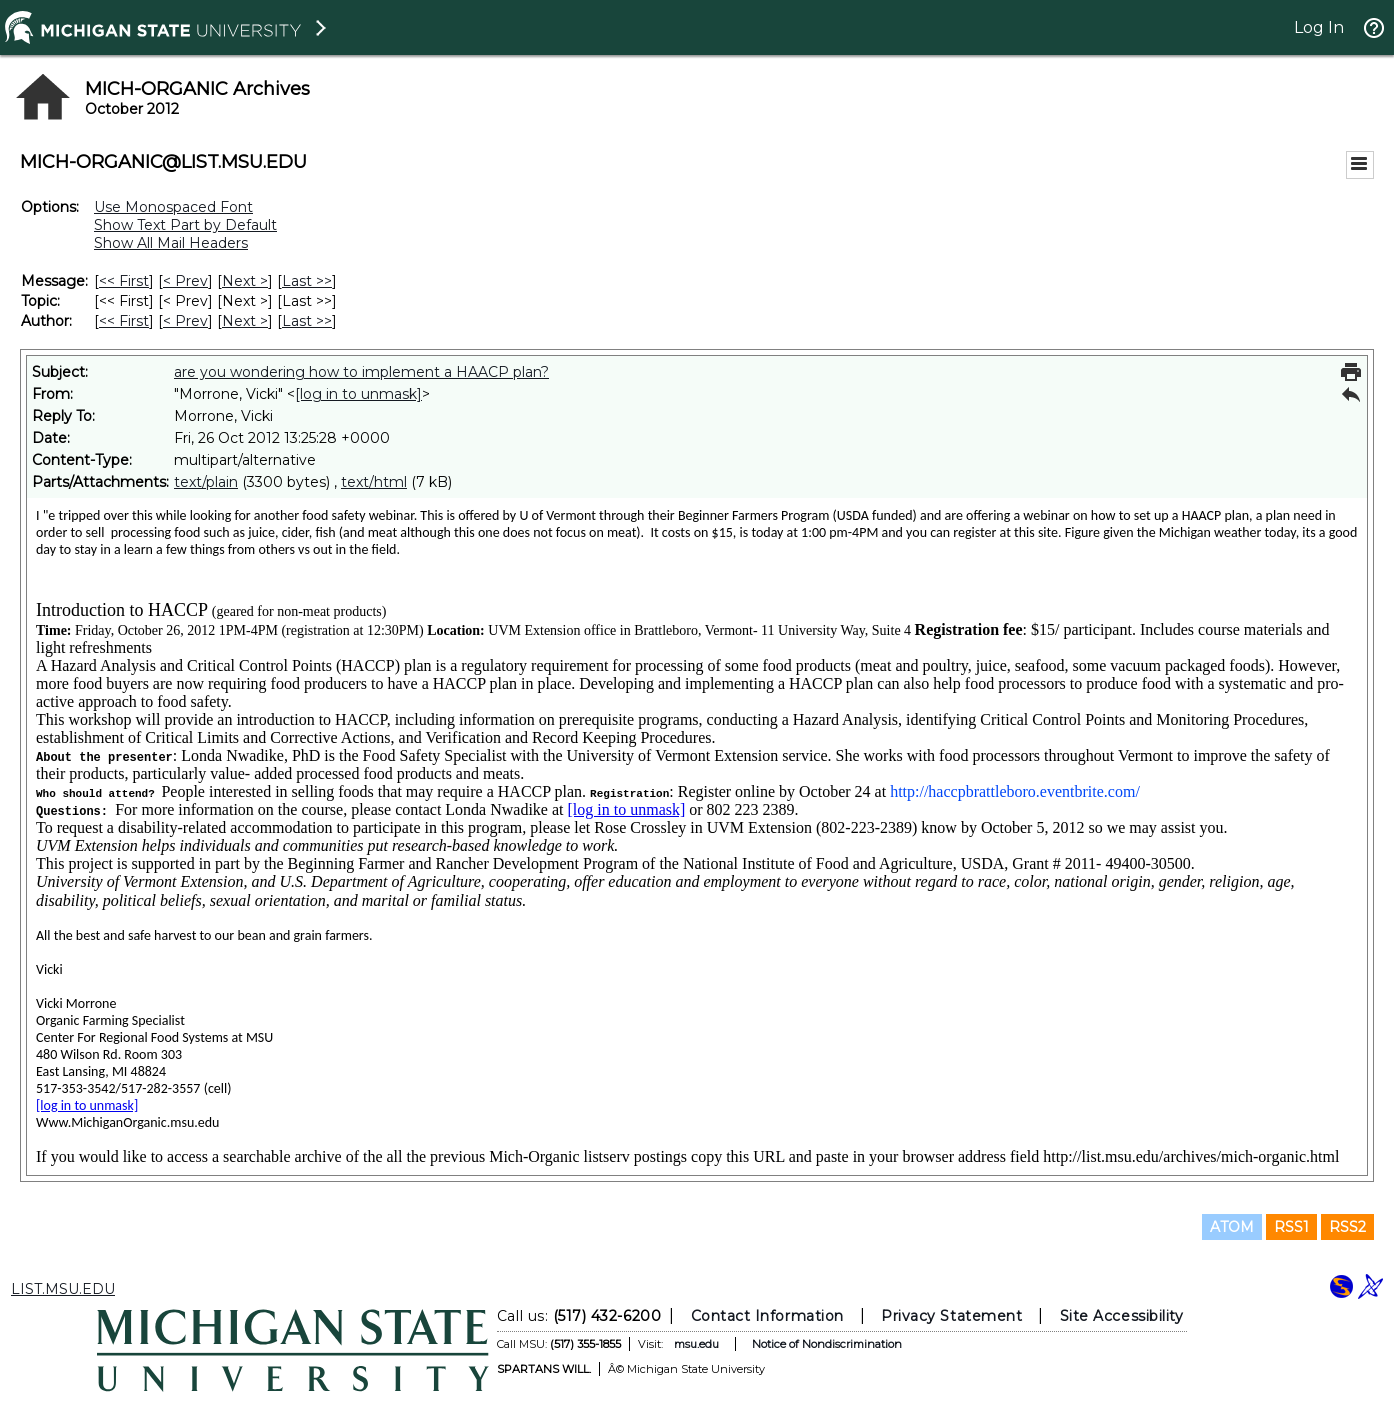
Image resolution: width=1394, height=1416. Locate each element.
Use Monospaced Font (173, 207)
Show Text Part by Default (185, 225)
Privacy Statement (951, 1316)
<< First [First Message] (124, 281)
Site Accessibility (1122, 1316)
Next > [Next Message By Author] (245, 321)
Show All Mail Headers (171, 243)
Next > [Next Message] (245, 281)
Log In (1319, 27)
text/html (374, 482)
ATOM (1232, 1227)
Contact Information (767, 1316)
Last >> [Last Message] (307, 281)
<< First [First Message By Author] (124, 321)
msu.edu (696, 1344)
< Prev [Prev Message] (185, 281)
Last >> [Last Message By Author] (307, 321)
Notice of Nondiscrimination (827, 1344)
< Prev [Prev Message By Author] (185, 321)
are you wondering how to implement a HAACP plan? (361, 372)
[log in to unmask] (358, 394)
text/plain (206, 482)
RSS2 (1347, 1227)
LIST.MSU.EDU (63, 1289)
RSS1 (1291, 1227)
